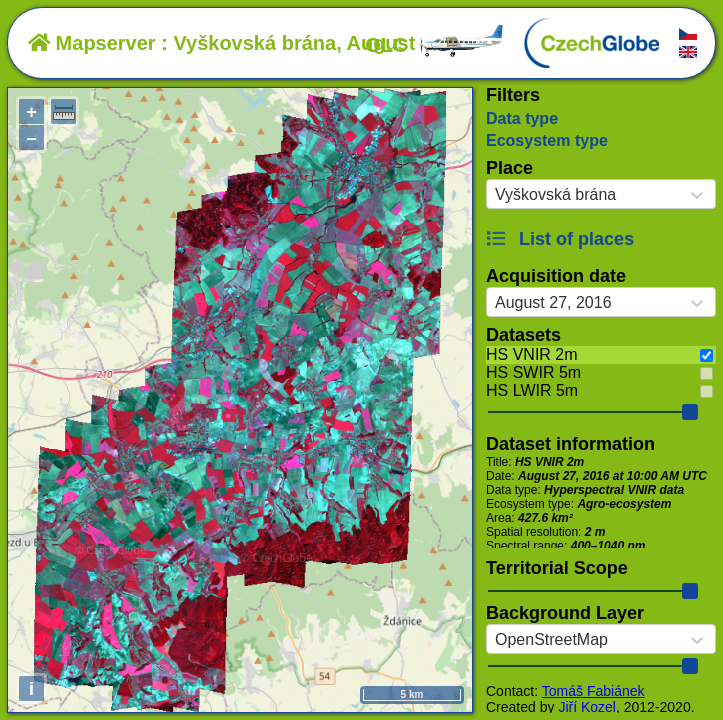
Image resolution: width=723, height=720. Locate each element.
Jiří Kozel (587, 707)
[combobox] (495, 195)
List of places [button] (560, 239)
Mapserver (92, 43)
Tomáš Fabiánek (593, 691)
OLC (435, 45)
